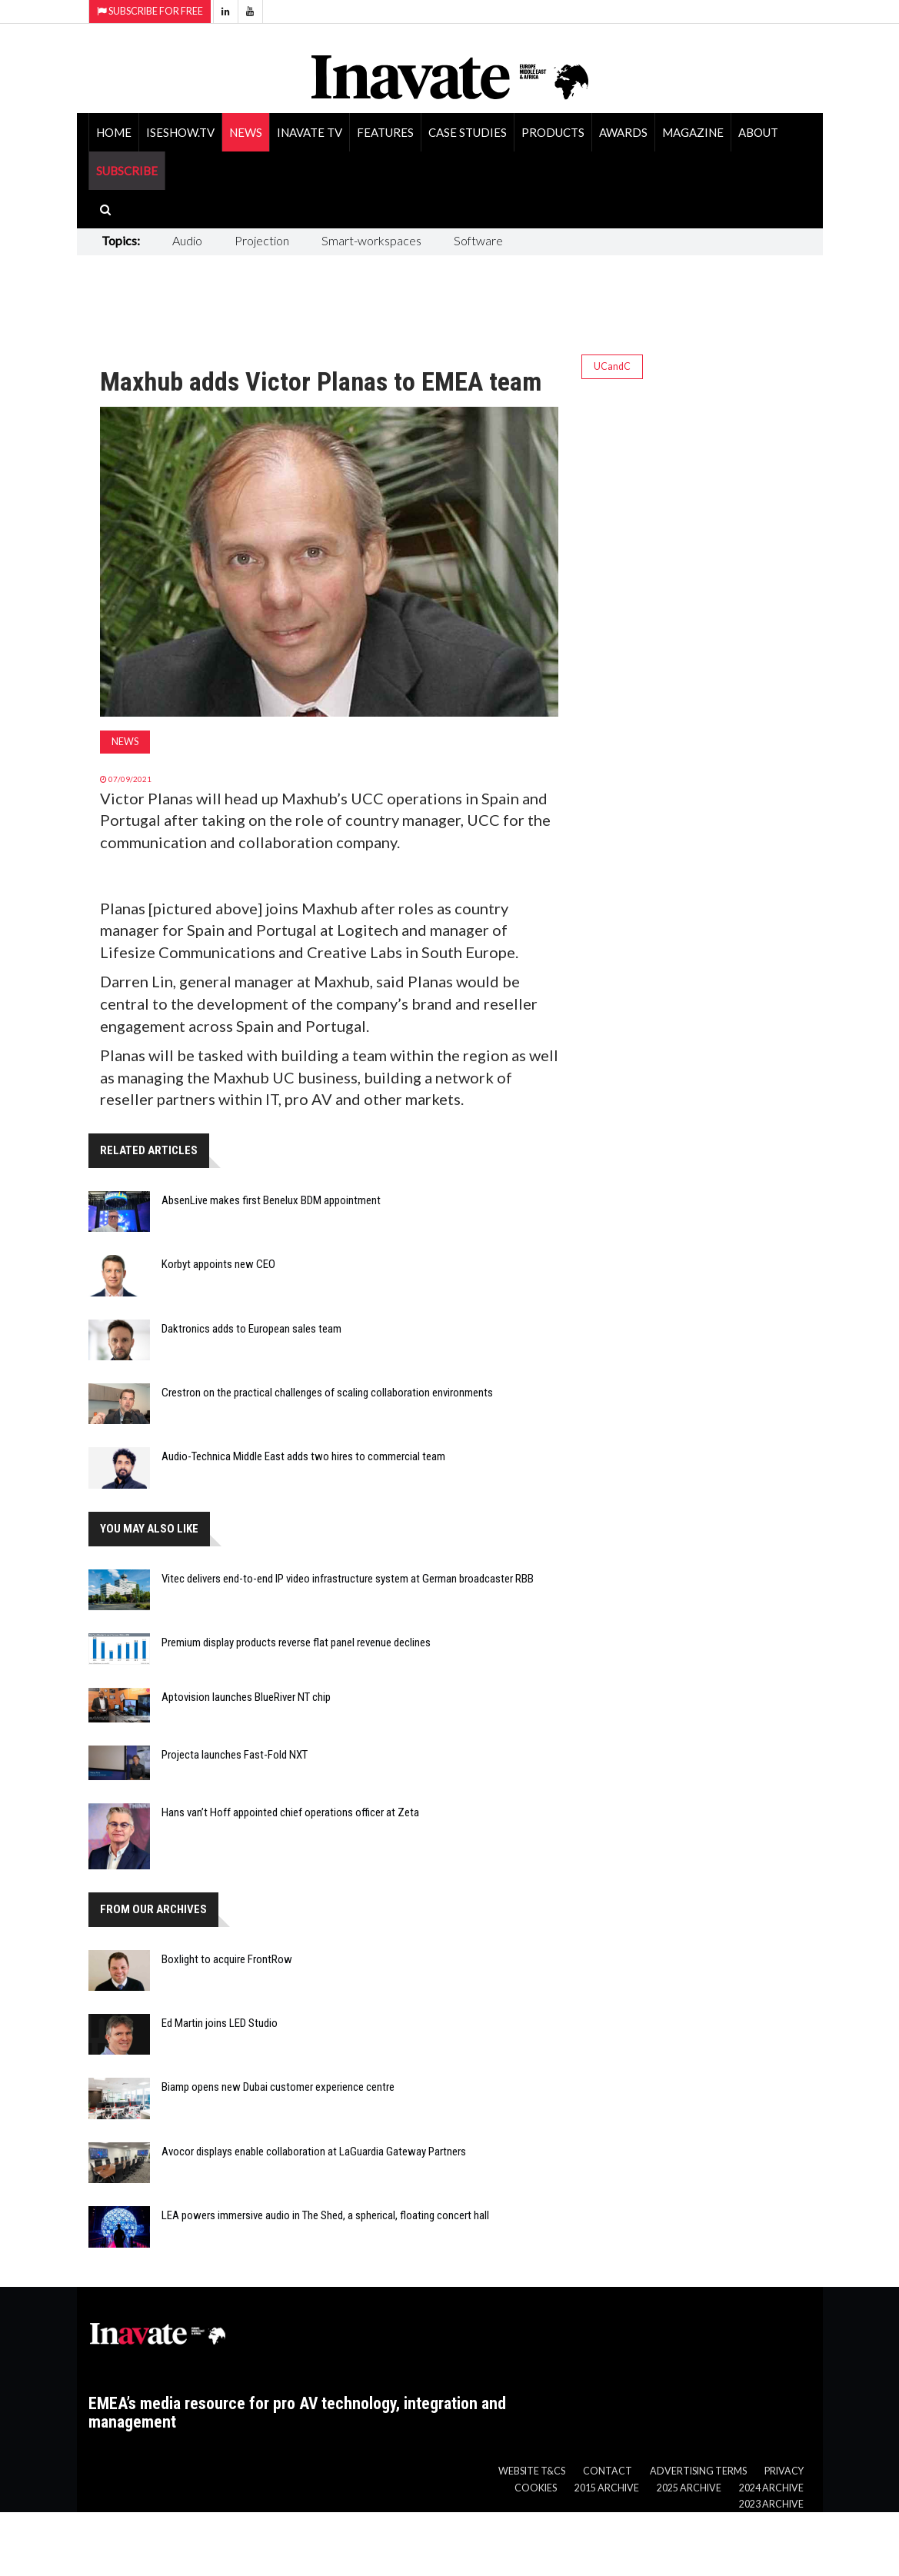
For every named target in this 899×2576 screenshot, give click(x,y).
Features (385, 132)
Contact (607, 2471)
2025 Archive (689, 2488)
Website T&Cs (531, 2471)
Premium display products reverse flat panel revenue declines (296, 1642)
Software (478, 240)
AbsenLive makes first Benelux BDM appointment (271, 1200)
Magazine (693, 132)
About (758, 132)
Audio (187, 240)
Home (114, 132)
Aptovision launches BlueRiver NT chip (246, 1697)
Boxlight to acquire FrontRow (226, 1959)
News (245, 132)
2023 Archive (771, 2504)
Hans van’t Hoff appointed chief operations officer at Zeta (290, 1812)
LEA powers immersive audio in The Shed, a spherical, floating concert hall (325, 2215)
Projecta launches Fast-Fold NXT (234, 1755)
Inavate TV (309, 132)
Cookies (535, 2488)
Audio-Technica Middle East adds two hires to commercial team (303, 1456)
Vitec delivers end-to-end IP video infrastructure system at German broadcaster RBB (347, 1579)
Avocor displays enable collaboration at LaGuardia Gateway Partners (313, 2151)
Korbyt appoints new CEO (218, 1264)
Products (552, 132)
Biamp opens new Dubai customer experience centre (278, 2087)
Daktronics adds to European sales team (251, 1329)
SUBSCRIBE (127, 171)
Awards (623, 132)
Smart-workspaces (371, 240)
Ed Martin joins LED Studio (219, 2023)
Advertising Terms (698, 2471)
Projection (262, 240)
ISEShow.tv (180, 132)
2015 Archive (606, 2488)
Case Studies (467, 132)
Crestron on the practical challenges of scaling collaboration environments (327, 1392)
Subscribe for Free (150, 11)
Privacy (784, 2471)
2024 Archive (771, 2488)
